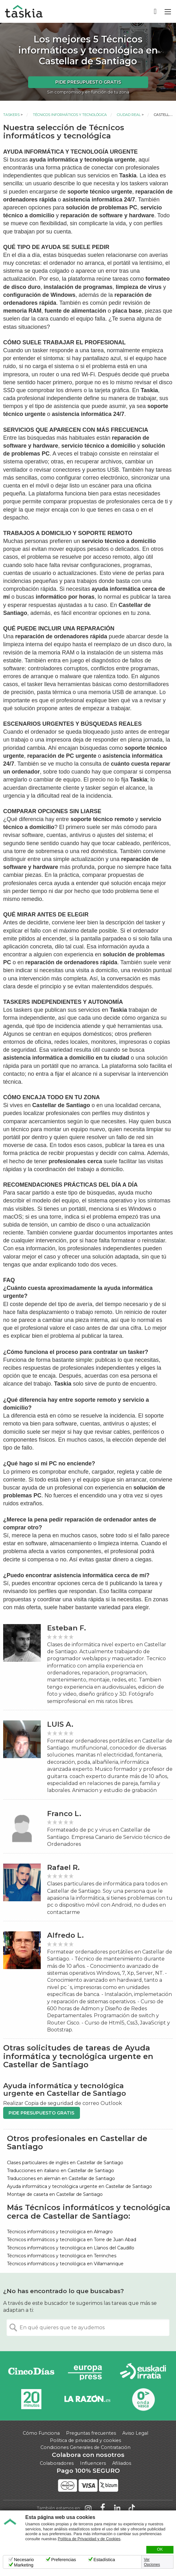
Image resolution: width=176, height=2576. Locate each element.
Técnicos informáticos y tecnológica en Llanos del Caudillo (70, 2248)
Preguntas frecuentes (91, 2433)
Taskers (11, 114)
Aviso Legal (135, 2433)
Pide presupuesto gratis (88, 82)
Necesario (24, 2559)
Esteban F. (66, 1628)
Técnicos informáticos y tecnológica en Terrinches (61, 2256)
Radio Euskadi (143, 2372)
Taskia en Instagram (88, 2508)
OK (160, 2549)
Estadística (104, 2559)
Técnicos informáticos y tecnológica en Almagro (60, 2232)
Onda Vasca (143, 2399)
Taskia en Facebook (102, 2508)
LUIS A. (60, 1724)
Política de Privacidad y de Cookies (89, 2539)
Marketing (23, 2564)
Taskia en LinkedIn (117, 2508)
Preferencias (63, 2559)
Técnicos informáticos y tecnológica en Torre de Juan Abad (71, 2239)
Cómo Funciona (41, 2433)
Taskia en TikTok (131, 2508)
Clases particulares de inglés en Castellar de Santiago (65, 2162)
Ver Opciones (152, 2562)
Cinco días (31, 2372)
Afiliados (121, 2463)
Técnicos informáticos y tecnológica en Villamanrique (65, 2264)
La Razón (87, 2399)
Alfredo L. (65, 1935)
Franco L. (64, 1814)
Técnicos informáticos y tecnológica (70, 114)
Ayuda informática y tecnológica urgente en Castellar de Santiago (79, 2186)
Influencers (93, 2463)
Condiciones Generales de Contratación (85, 2447)
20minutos (31, 2399)
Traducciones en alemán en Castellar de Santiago (61, 2178)
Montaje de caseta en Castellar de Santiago (55, 2194)
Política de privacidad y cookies (85, 2440)
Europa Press (87, 2372)
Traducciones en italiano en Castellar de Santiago (60, 2170)
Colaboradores (57, 2463)
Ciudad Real (129, 114)
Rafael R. (63, 1867)
